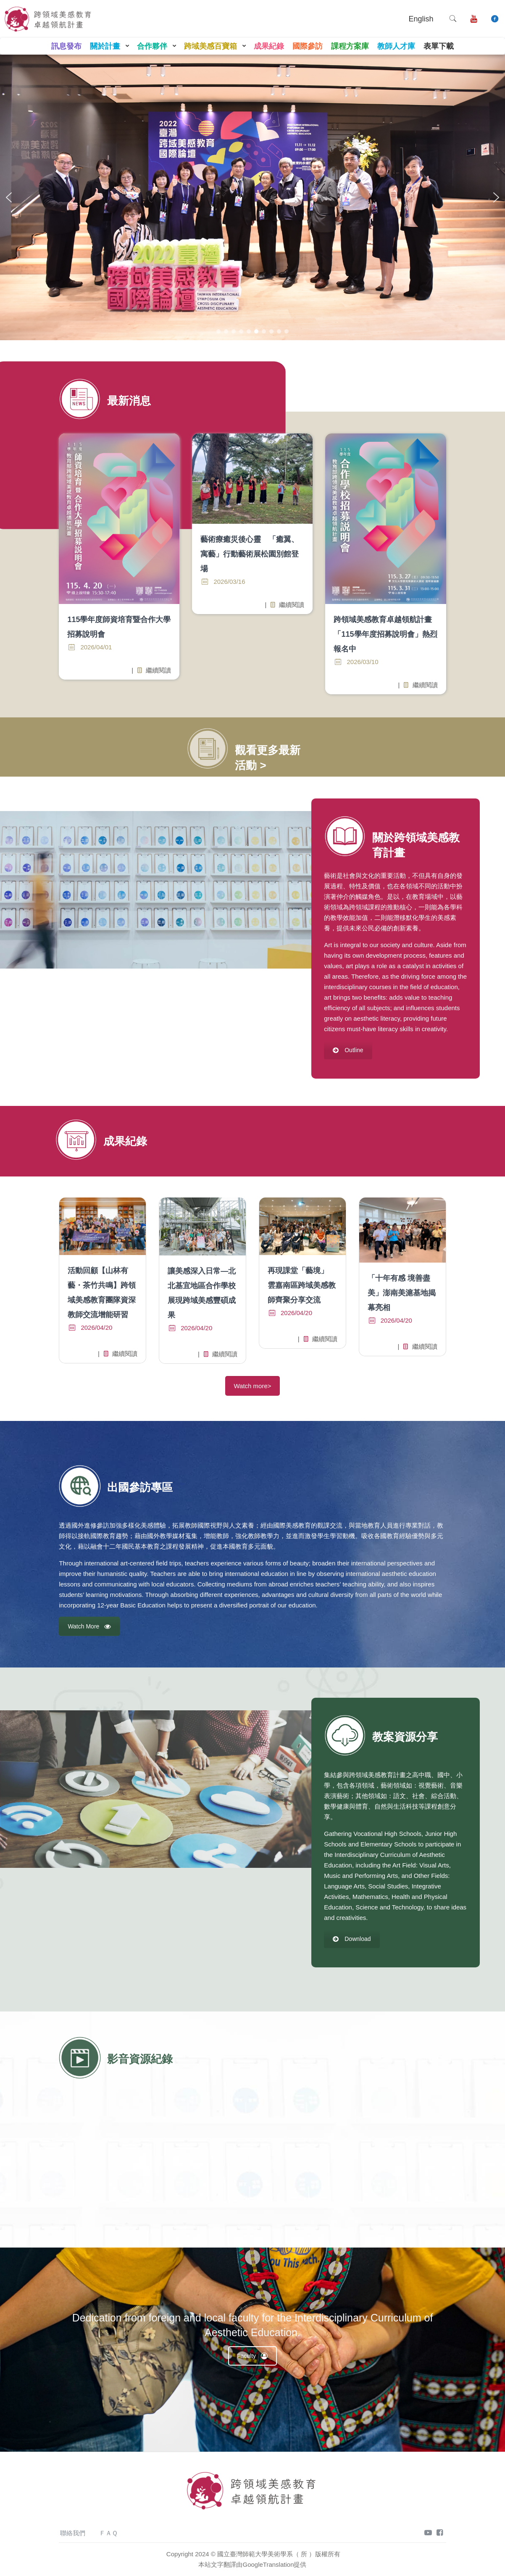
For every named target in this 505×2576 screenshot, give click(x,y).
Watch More (89, 1626)
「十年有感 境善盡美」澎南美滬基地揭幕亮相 (402, 1293)
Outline (348, 1050)
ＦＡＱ (108, 2533)
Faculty (252, 2356)
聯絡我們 (72, 2533)
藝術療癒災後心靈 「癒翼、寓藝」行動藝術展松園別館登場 (249, 554)
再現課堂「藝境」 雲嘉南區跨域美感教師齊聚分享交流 (302, 1285)
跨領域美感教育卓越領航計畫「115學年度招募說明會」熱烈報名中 (385, 634)
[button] (9, 197)
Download (352, 1938)
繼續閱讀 (150, 670)
